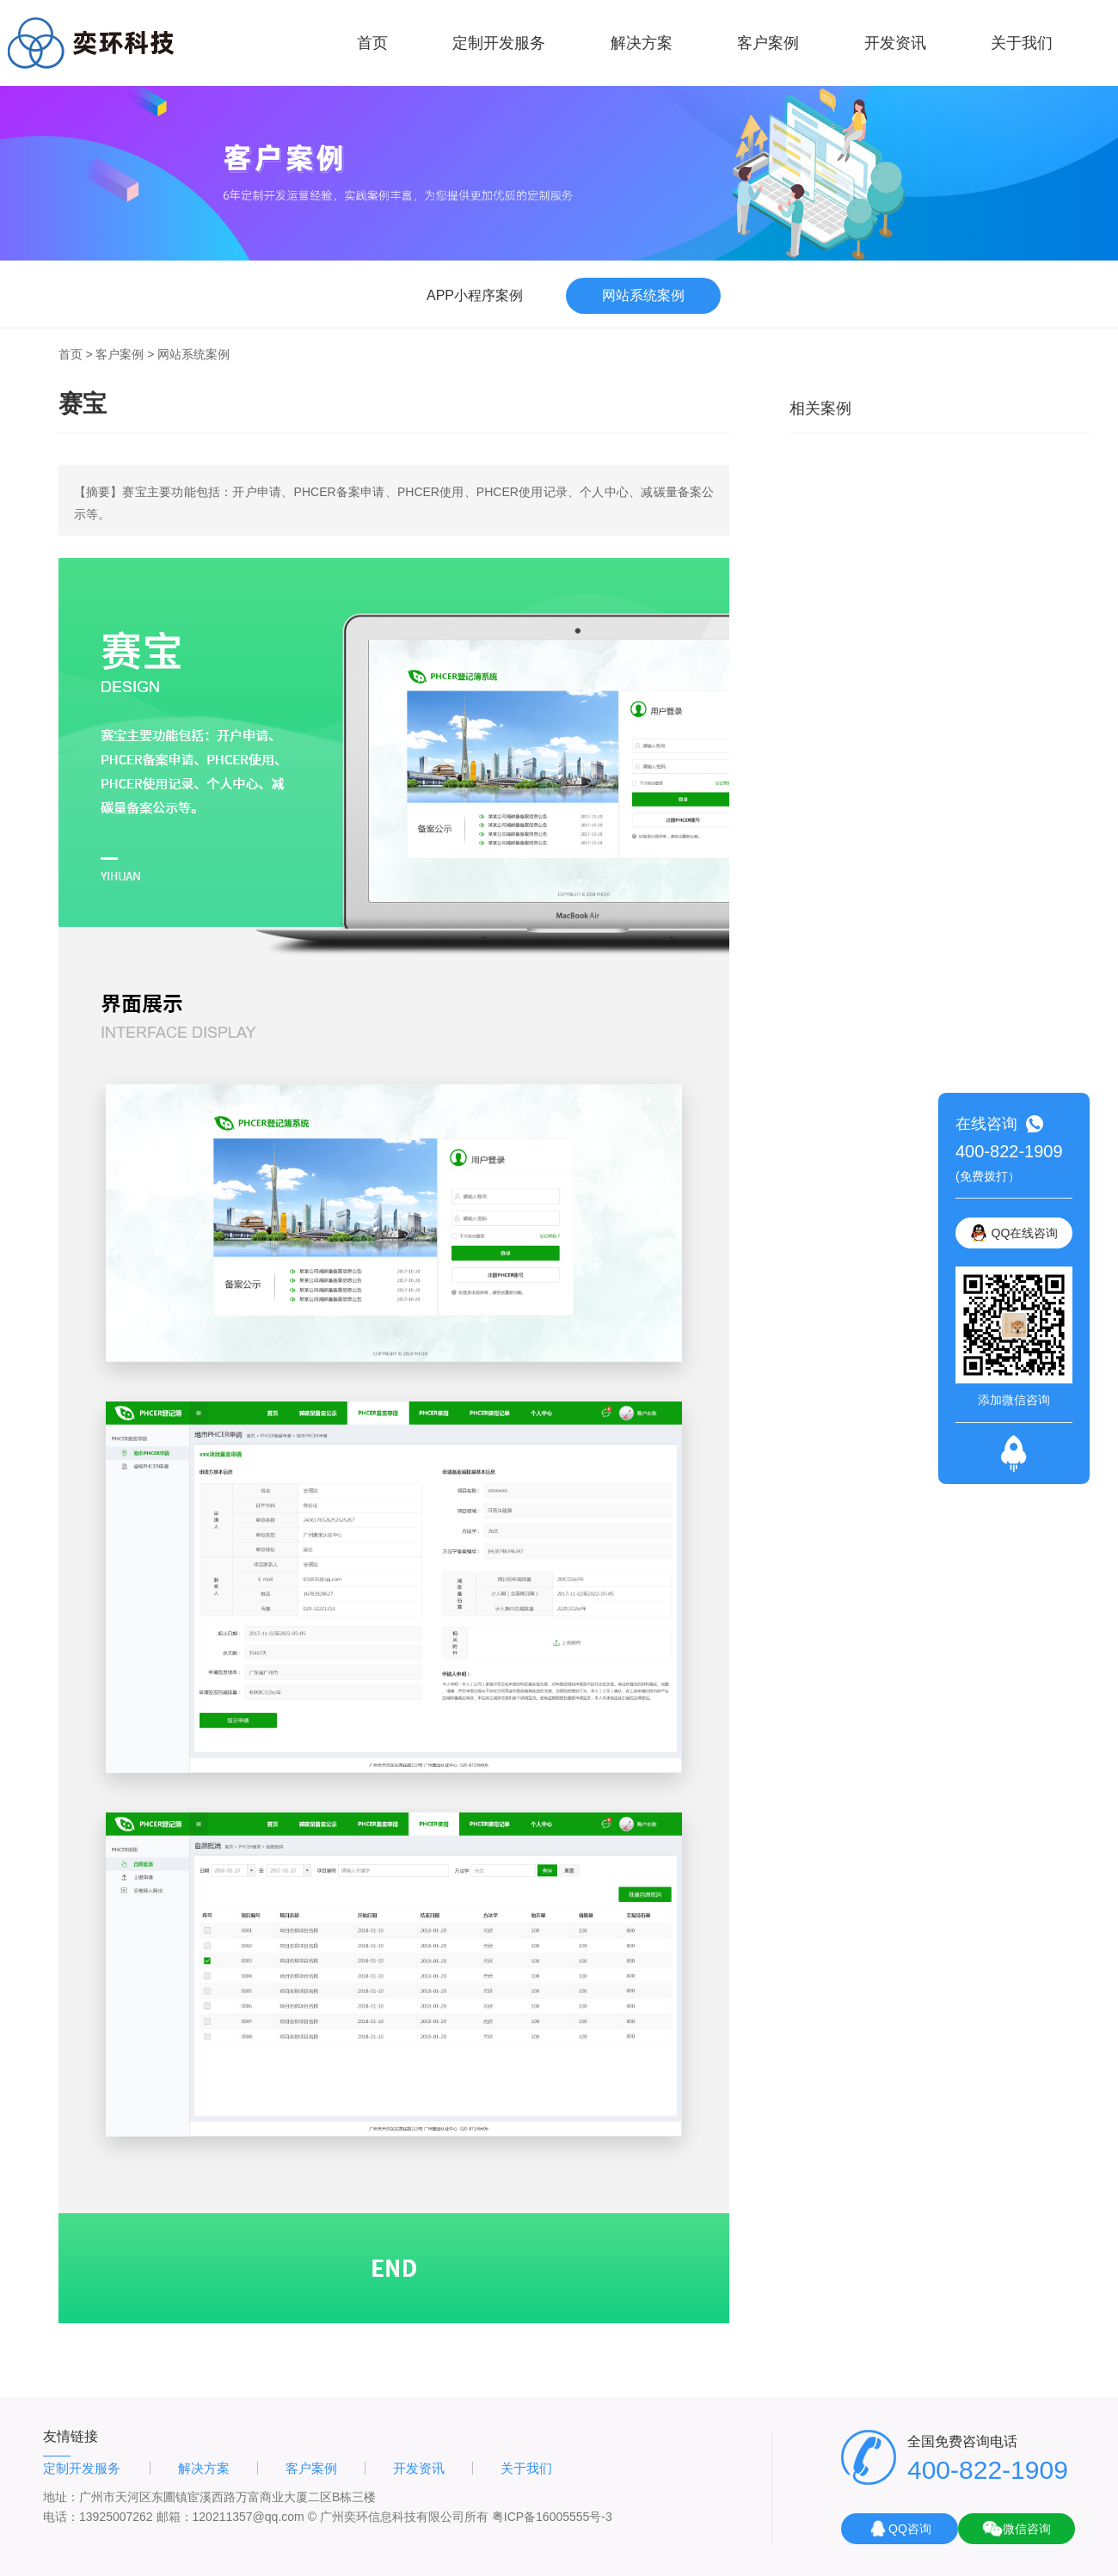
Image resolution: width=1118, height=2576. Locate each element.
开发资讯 (895, 43)
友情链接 (70, 2436)
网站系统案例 (193, 354)
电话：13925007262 (98, 2517)
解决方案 (642, 43)
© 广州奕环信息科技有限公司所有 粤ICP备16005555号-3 (460, 2517)
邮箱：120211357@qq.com (230, 2517)
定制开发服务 (498, 43)
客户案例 (768, 43)
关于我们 (1022, 43)
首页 (372, 43)
